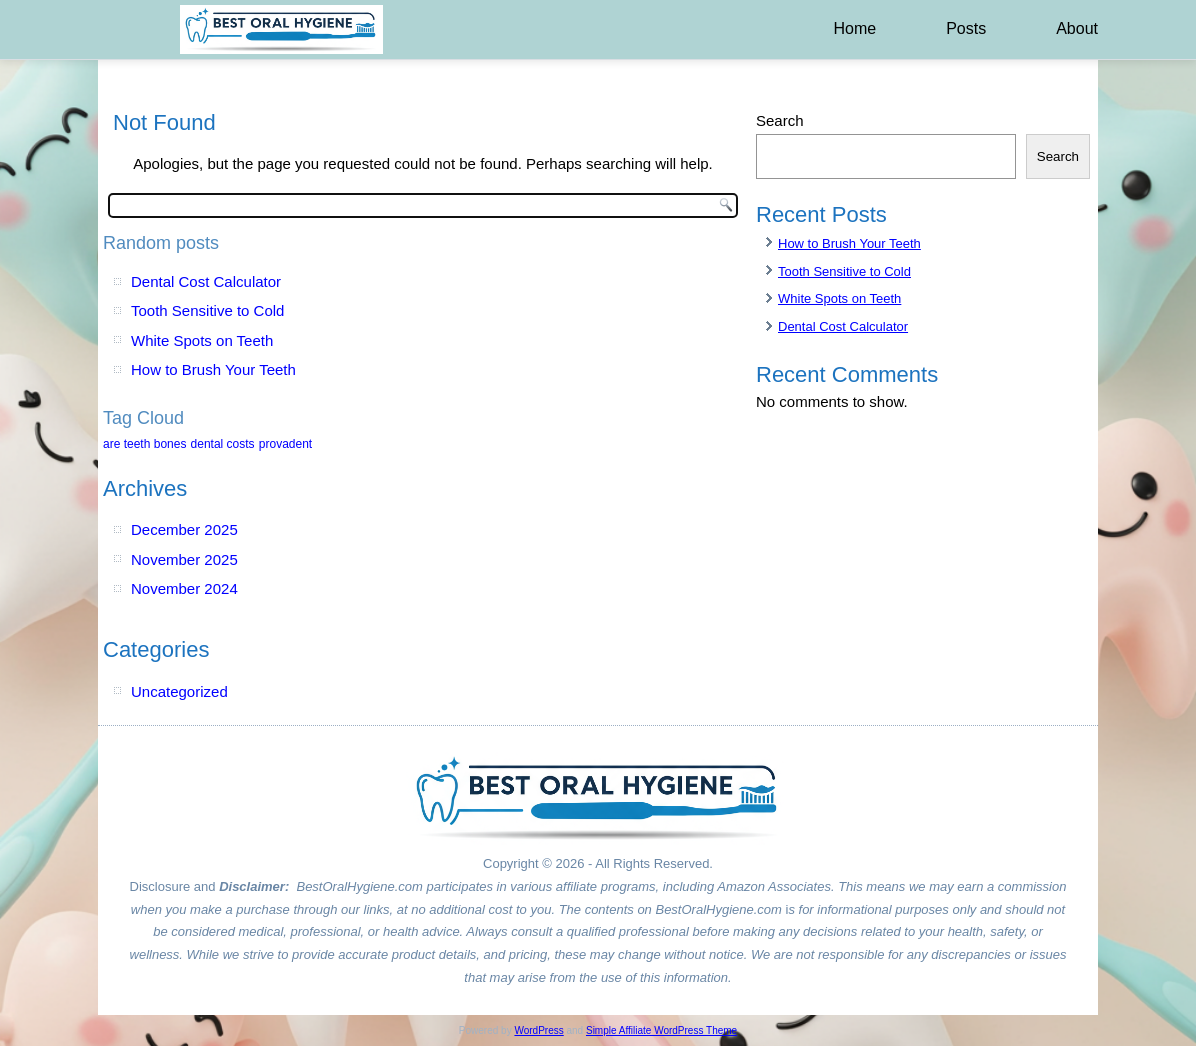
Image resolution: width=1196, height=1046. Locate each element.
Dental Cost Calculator (206, 281)
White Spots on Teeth (202, 340)
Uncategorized (179, 691)
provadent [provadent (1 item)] (285, 444)
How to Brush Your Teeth (213, 369)
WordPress (538, 1030)
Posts (966, 28)
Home (854, 28)
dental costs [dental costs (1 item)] (223, 444)
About (1077, 28)
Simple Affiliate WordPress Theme (661, 1030)
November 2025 (184, 559)
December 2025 (184, 529)
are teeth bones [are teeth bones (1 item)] (144, 444)
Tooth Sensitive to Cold (207, 310)
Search (780, 120)
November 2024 (184, 588)
